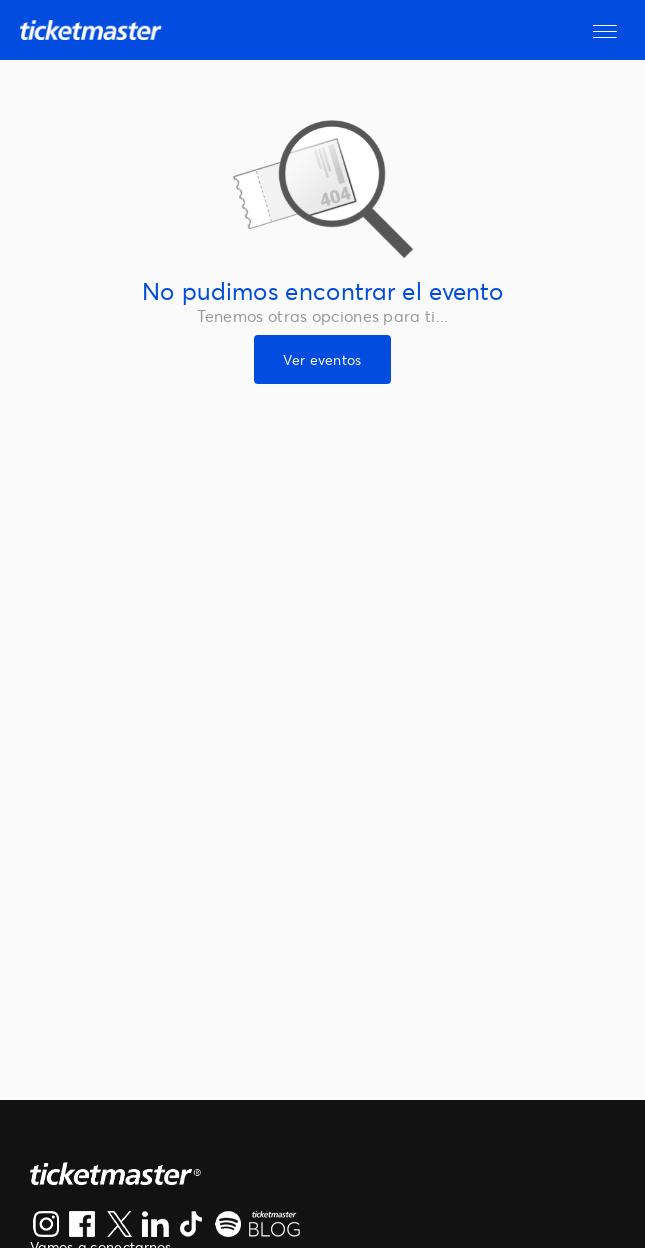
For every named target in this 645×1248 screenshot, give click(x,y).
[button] (605, 30)
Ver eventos (322, 359)
